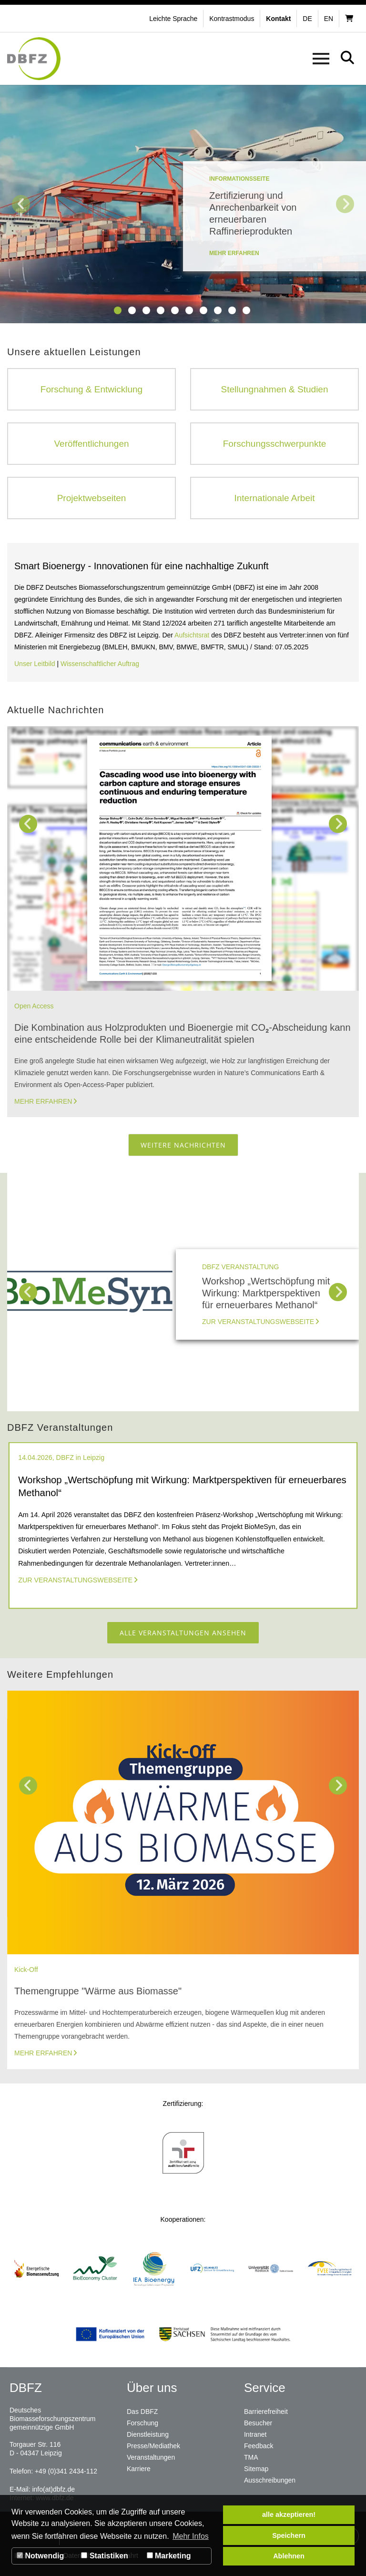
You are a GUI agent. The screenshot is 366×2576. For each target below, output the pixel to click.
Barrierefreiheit (266, 2411)
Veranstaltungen (151, 2457)
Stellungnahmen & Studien (274, 389)
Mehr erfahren (43, 1101)
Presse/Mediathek (153, 2446)
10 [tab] (246, 310)
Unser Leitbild (34, 663)
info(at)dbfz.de (53, 2489)
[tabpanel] (183, 204)
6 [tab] (189, 310)
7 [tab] (203, 310)
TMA (251, 2457)
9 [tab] (232, 310)
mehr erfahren (234, 253)
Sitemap (256, 2469)
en (328, 18)
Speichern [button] (288, 2535)
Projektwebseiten (91, 498)
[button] (232, 18)
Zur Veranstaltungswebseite (258, 1321)
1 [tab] (118, 310)
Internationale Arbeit (274, 498)
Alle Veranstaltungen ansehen (183, 1632)
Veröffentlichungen (91, 444)
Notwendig (40, 2556)
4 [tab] (160, 310)
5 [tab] (175, 310)
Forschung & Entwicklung (91, 389)
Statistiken (104, 2556)
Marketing (169, 2556)
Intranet (255, 2434)
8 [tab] (218, 310)
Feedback (258, 2446)
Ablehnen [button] (289, 2556)
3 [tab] (146, 310)
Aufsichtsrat (192, 635)
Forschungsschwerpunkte (274, 444)
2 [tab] (132, 310)
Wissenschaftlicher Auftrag (100, 663)
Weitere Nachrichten (183, 1144)
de (307, 18)
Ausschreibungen (269, 2480)
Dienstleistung (148, 2434)
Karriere (139, 2469)
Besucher (258, 2423)
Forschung (142, 2423)
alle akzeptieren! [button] (288, 2514)
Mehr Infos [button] (191, 2536)
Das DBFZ (142, 2411)
